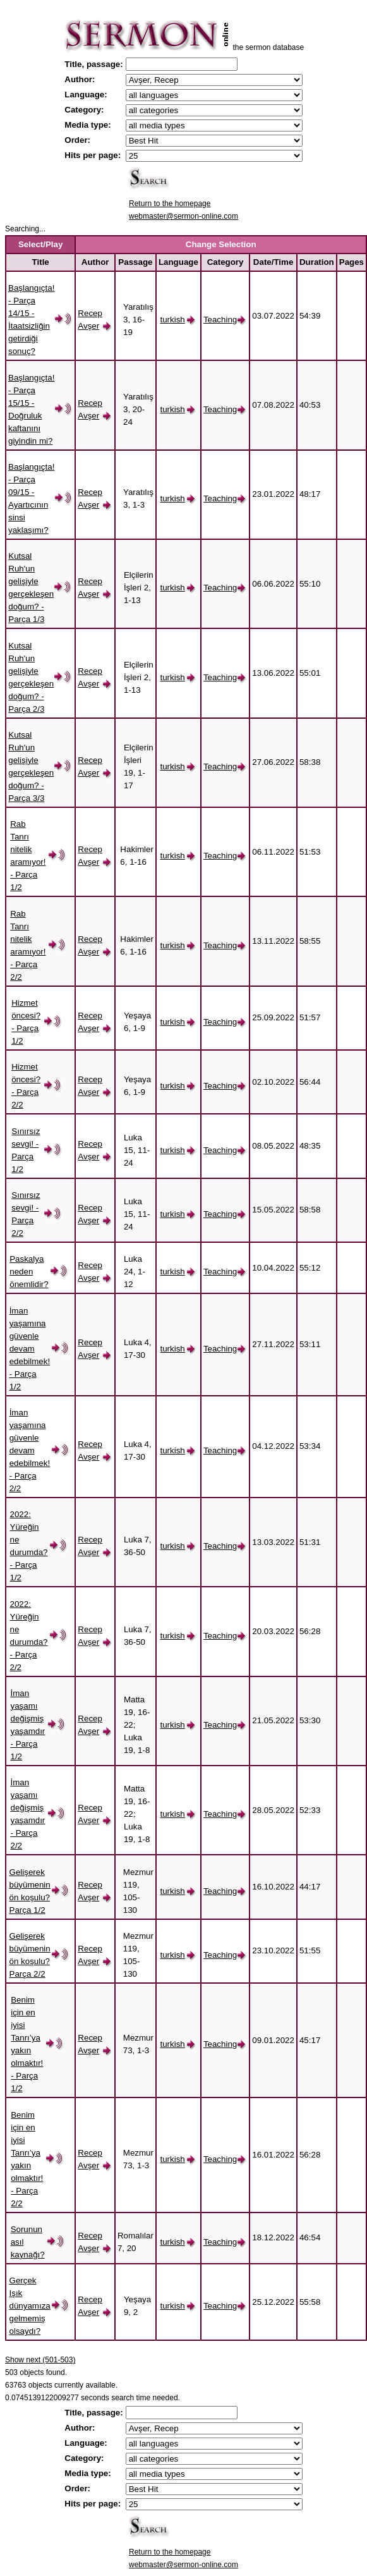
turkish (172, 319)
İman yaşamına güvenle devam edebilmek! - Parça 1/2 (29, 1348)
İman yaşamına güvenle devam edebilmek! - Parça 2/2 (29, 1450)
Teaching (220, 319)
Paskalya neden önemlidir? (29, 1271)
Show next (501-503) (40, 2359)
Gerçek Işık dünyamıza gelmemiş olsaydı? (30, 2306)
